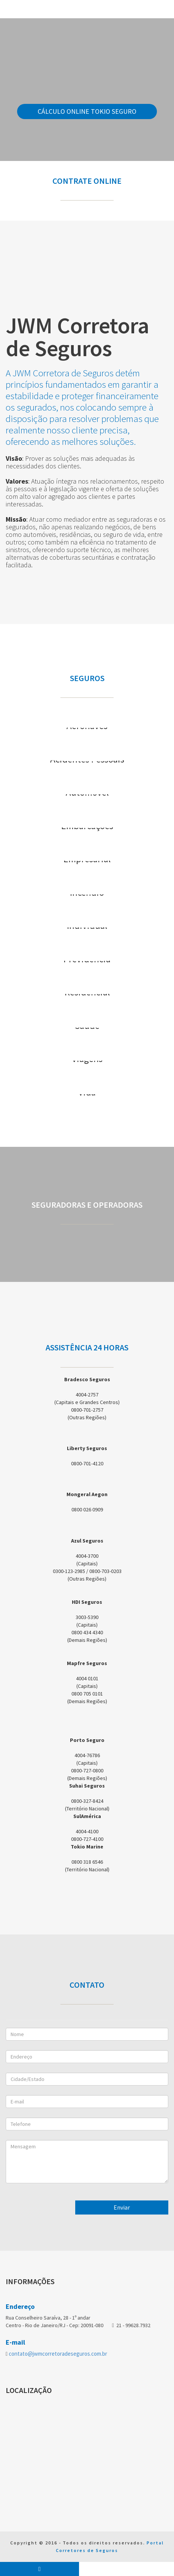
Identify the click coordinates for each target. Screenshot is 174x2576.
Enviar (122, 2207)
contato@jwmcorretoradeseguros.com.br (58, 2353)
